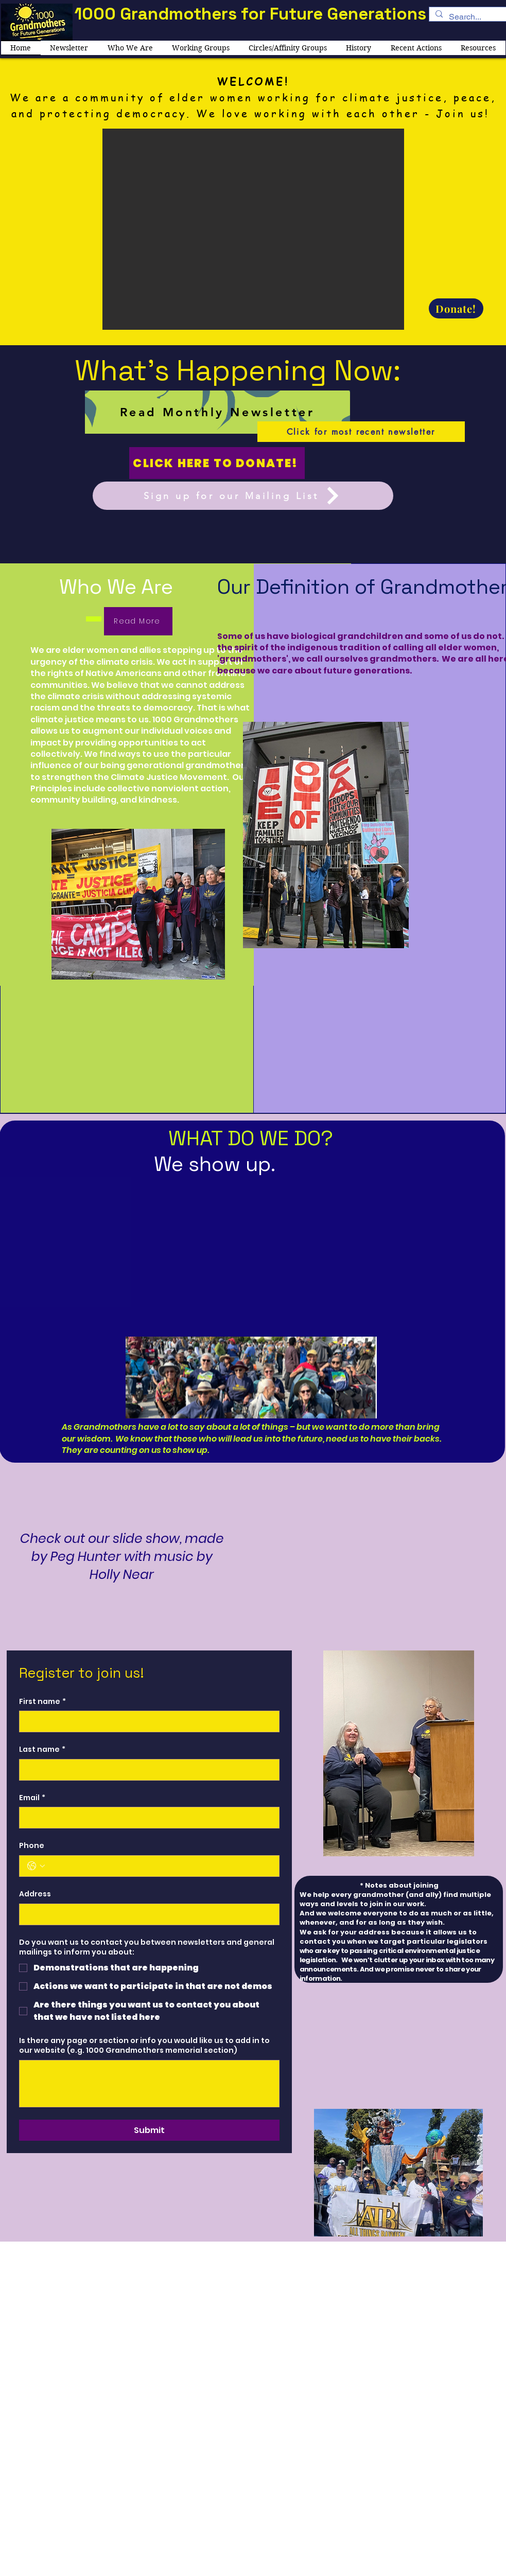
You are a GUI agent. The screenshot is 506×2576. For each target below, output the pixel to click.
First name (42, 1702)
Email (32, 1798)
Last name (42, 1750)
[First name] (146, 1721)
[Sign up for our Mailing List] (243, 496)
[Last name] (146, 1770)
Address (35, 1894)
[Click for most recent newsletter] (361, 431)
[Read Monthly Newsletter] (217, 412)
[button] (253, 229)
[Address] (146, 1914)
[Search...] (467, 17)
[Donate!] (456, 308)
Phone (31, 1846)
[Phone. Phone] (159, 1866)
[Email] (146, 1817)
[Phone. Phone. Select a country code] (36, 1866)
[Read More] (138, 621)
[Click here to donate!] (217, 463)
